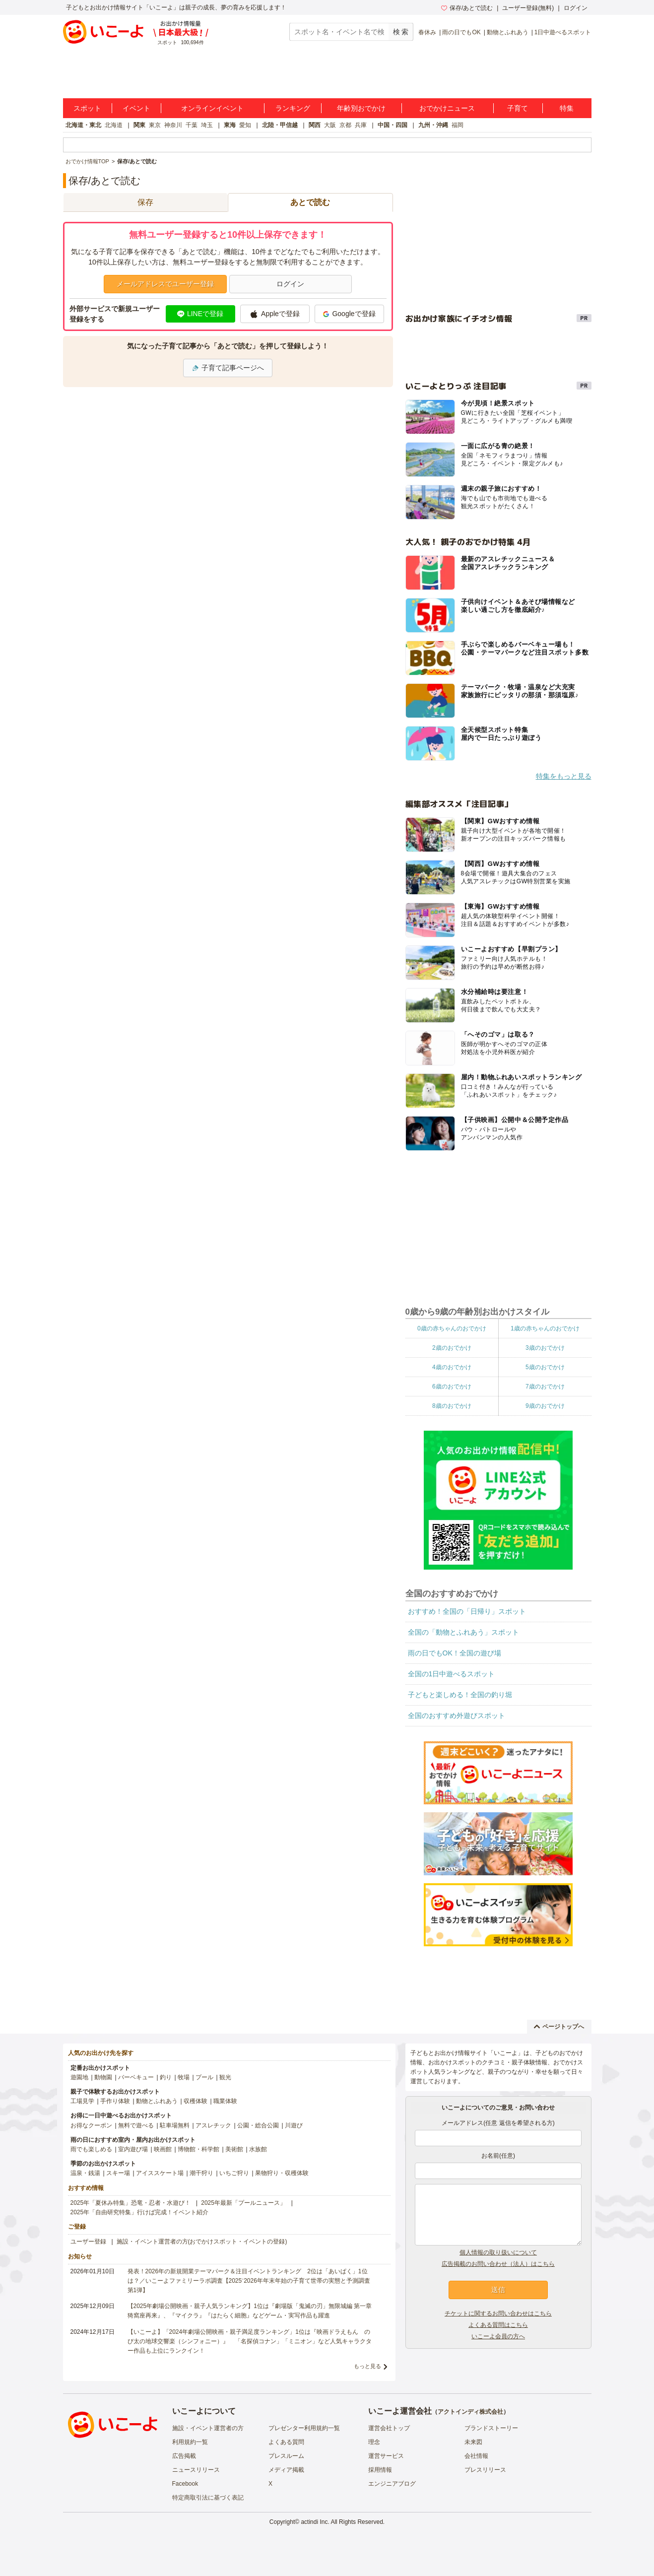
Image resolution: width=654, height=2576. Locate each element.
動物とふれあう (507, 32)
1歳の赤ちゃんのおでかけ (545, 1328)
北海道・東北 (83, 125)
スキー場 (118, 2173)
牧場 (184, 2077)
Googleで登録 (349, 314)
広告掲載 (184, 2455)
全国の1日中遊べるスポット (451, 1674)
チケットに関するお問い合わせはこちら (498, 2313)
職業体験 (225, 2101)
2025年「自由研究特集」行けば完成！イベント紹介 (139, 2212)
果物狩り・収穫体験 (282, 2173)
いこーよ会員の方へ (498, 2336)
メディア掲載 (286, 2469)
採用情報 (380, 2469)
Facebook (185, 2483)
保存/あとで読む (467, 7)
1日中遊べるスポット (562, 32)
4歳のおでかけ (451, 1367)
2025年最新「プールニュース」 (243, 2202)
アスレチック (213, 2125)
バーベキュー (136, 2077)
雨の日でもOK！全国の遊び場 (454, 1653)
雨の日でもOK (461, 32)
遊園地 (79, 2077)
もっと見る (367, 2366)
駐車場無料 (175, 2125)
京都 (345, 125)
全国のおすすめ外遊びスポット (456, 1715)
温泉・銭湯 (85, 2173)
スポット (87, 108)
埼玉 (207, 125)
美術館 (234, 2149)
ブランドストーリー (491, 2428)
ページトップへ (559, 2026)
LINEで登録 (200, 314)
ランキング (292, 108)
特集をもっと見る (563, 776)
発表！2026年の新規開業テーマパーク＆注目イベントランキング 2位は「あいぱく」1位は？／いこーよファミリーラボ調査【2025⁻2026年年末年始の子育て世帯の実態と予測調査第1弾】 (249, 2281)
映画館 (163, 2149)
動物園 (103, 2077)
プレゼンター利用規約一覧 (304, 2428)
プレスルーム (286, 2455)
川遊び (294, 2125)
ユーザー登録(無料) (528, 7)
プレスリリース (485, 2469)
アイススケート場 (160, 2173)
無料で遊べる (136, 2125)
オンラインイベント (212, 108)
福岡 (457, 125)
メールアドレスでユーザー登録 (165, 284)
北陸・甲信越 (280, 125)
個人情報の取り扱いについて (498, 2252)
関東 (139, 125)
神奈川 (173, 125)
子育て (517, 108)
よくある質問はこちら (498, 2324)
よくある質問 (286, 2442)
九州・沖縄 (433, 125)
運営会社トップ (389, 2428)
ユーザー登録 (88, 2241)
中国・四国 (392, 125)
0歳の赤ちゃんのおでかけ (451, 1328)
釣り (166, 2077)
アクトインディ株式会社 (470, 2411)
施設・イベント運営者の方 (208, 2428)
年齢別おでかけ (361, 108)
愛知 (245, 125)
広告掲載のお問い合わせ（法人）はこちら (498, 2263)
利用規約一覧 (190, 2442)
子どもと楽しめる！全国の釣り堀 (460, 1695)
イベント (136, 108)
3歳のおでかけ (545, 1347)
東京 (155, 125)
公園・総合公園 (258, 2125)
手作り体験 (115, 2101)
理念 (374, 2442)
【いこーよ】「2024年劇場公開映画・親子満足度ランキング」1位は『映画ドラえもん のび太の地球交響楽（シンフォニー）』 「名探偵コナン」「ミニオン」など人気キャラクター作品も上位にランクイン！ (250, 2341)
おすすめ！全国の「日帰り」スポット (467, 1611)
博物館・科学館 (198, 2149)
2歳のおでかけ (451, 1347)
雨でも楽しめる (91, 2149)
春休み (427, 32)
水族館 (258, 2149)
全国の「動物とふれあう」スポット (463, 1632)
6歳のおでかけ (451, 1386)
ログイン (576, 7)
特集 (567, 108)
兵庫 (361, 125)
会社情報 (476, 2455)
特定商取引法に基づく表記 (208, 2497)
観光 (225, 2077)
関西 (315, 125)
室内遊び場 (133, 2149)
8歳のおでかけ (451, 1405)
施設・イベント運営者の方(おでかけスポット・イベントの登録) (202, 2241)
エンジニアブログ (392, 2483)
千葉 (191, 125)
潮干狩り (201, 2173)
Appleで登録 (275, 314)
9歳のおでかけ (545, 1405)
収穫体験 (195, 2101)
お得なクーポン (91, 2125)
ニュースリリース (196, 2469)
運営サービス (386, 2455)
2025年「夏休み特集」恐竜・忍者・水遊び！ (130, 2202)
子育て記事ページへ (228, 368)
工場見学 (82, 2101)
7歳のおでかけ (545, 1386)
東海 (230, 125)
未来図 (473, 2442)
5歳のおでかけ (545, 1367)
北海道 (114, 125)
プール (204, 2077)
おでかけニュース (447, 108)
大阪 (330, 125)
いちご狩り (234, 2173)
